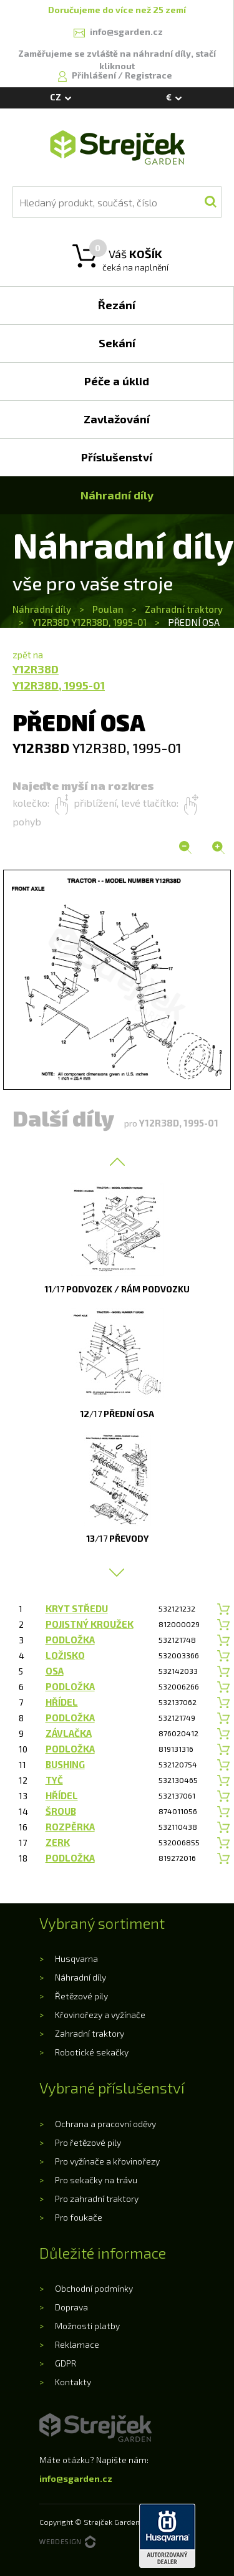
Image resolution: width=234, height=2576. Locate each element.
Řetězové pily (81, 1996)
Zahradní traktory (184, 609)
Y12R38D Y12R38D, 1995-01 (89, 622)
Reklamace (77, 2344)
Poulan (108, 609)
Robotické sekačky (92, 2052)
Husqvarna (76, 1958)
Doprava (71, 2307)
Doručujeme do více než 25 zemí (117, 9)
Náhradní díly (42, 609)
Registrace (148, 75)
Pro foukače (78, 2217)
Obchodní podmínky (94, 2288)
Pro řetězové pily (88, 2142)
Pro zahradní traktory (97, 2198)
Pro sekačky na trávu (96, 2180)
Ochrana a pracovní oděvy (105, 2123)
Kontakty (73, 2382)
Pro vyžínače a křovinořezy (107, 2161)
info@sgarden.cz (75, 2478)
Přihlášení (95, 75)
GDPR (65, 2363)
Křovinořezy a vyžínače (100, 2014)
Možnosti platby (87, 2325)
